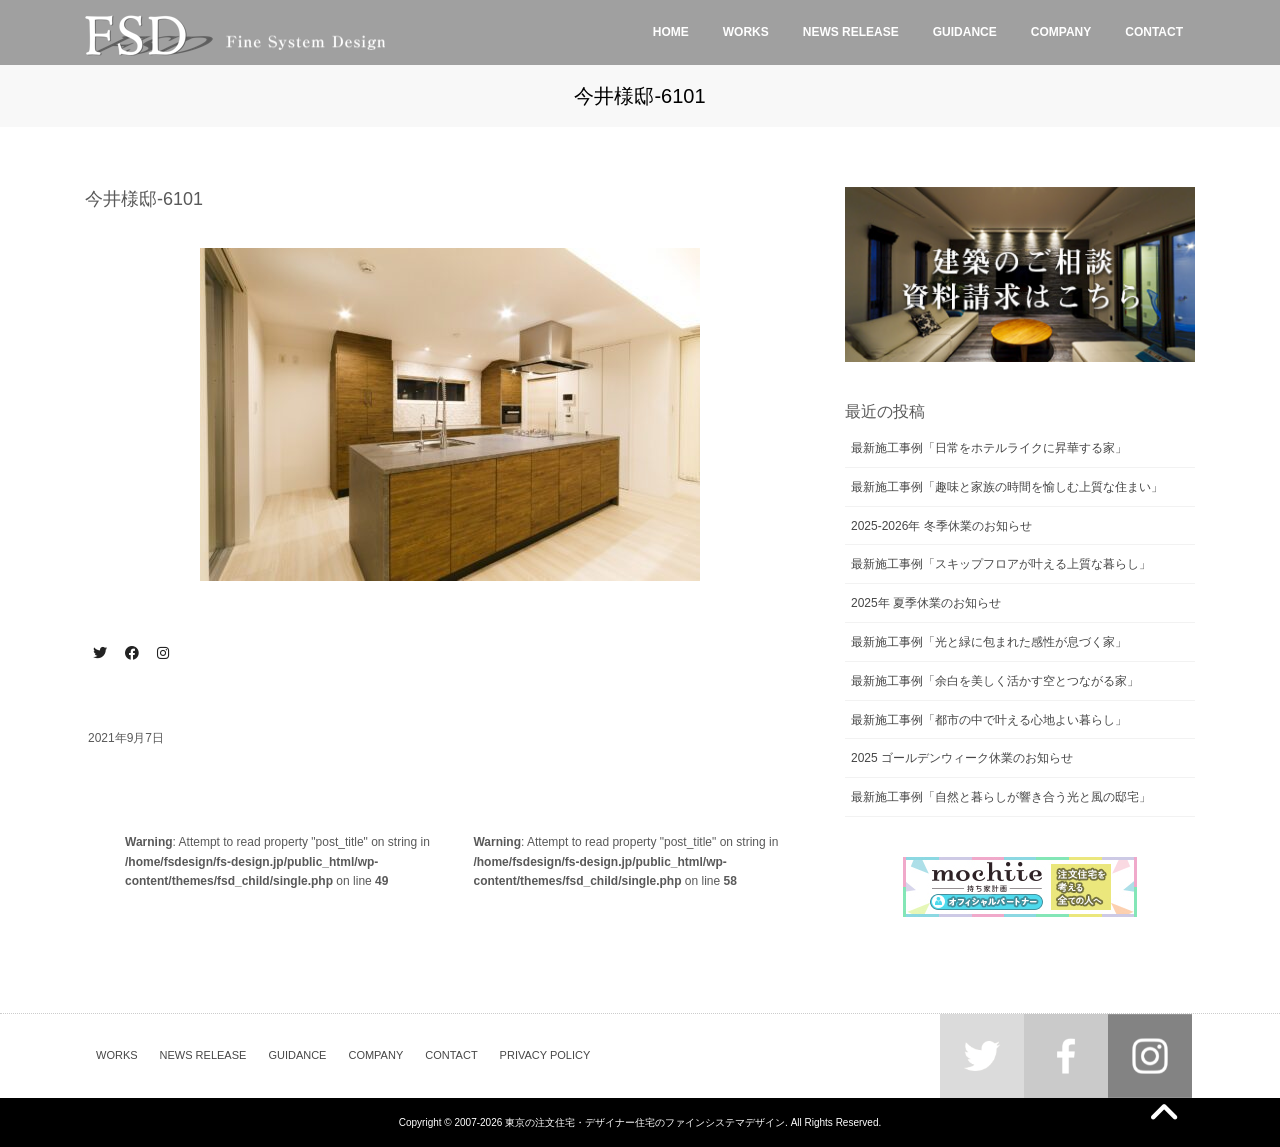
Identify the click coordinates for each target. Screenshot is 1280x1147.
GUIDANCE (297, 1055)
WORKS (117, 1055)
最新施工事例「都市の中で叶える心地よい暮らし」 (989, 720)
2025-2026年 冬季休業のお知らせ (941, 526)
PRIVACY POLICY (545, 1055)
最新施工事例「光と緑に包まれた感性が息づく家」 (989, 642)
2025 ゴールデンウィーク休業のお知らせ (962, 758)
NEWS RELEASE (203, 1055)
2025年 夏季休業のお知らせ (926, 603)
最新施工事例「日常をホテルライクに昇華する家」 (989, 448)
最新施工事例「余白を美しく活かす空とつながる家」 (995, 681)
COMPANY (375, 1055)
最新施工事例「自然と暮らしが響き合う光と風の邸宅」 (1001, 797)
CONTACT (451, 1055)
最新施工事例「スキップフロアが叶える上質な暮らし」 (1001, 564)
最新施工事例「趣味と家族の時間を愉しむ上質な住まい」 (1007, 487)
